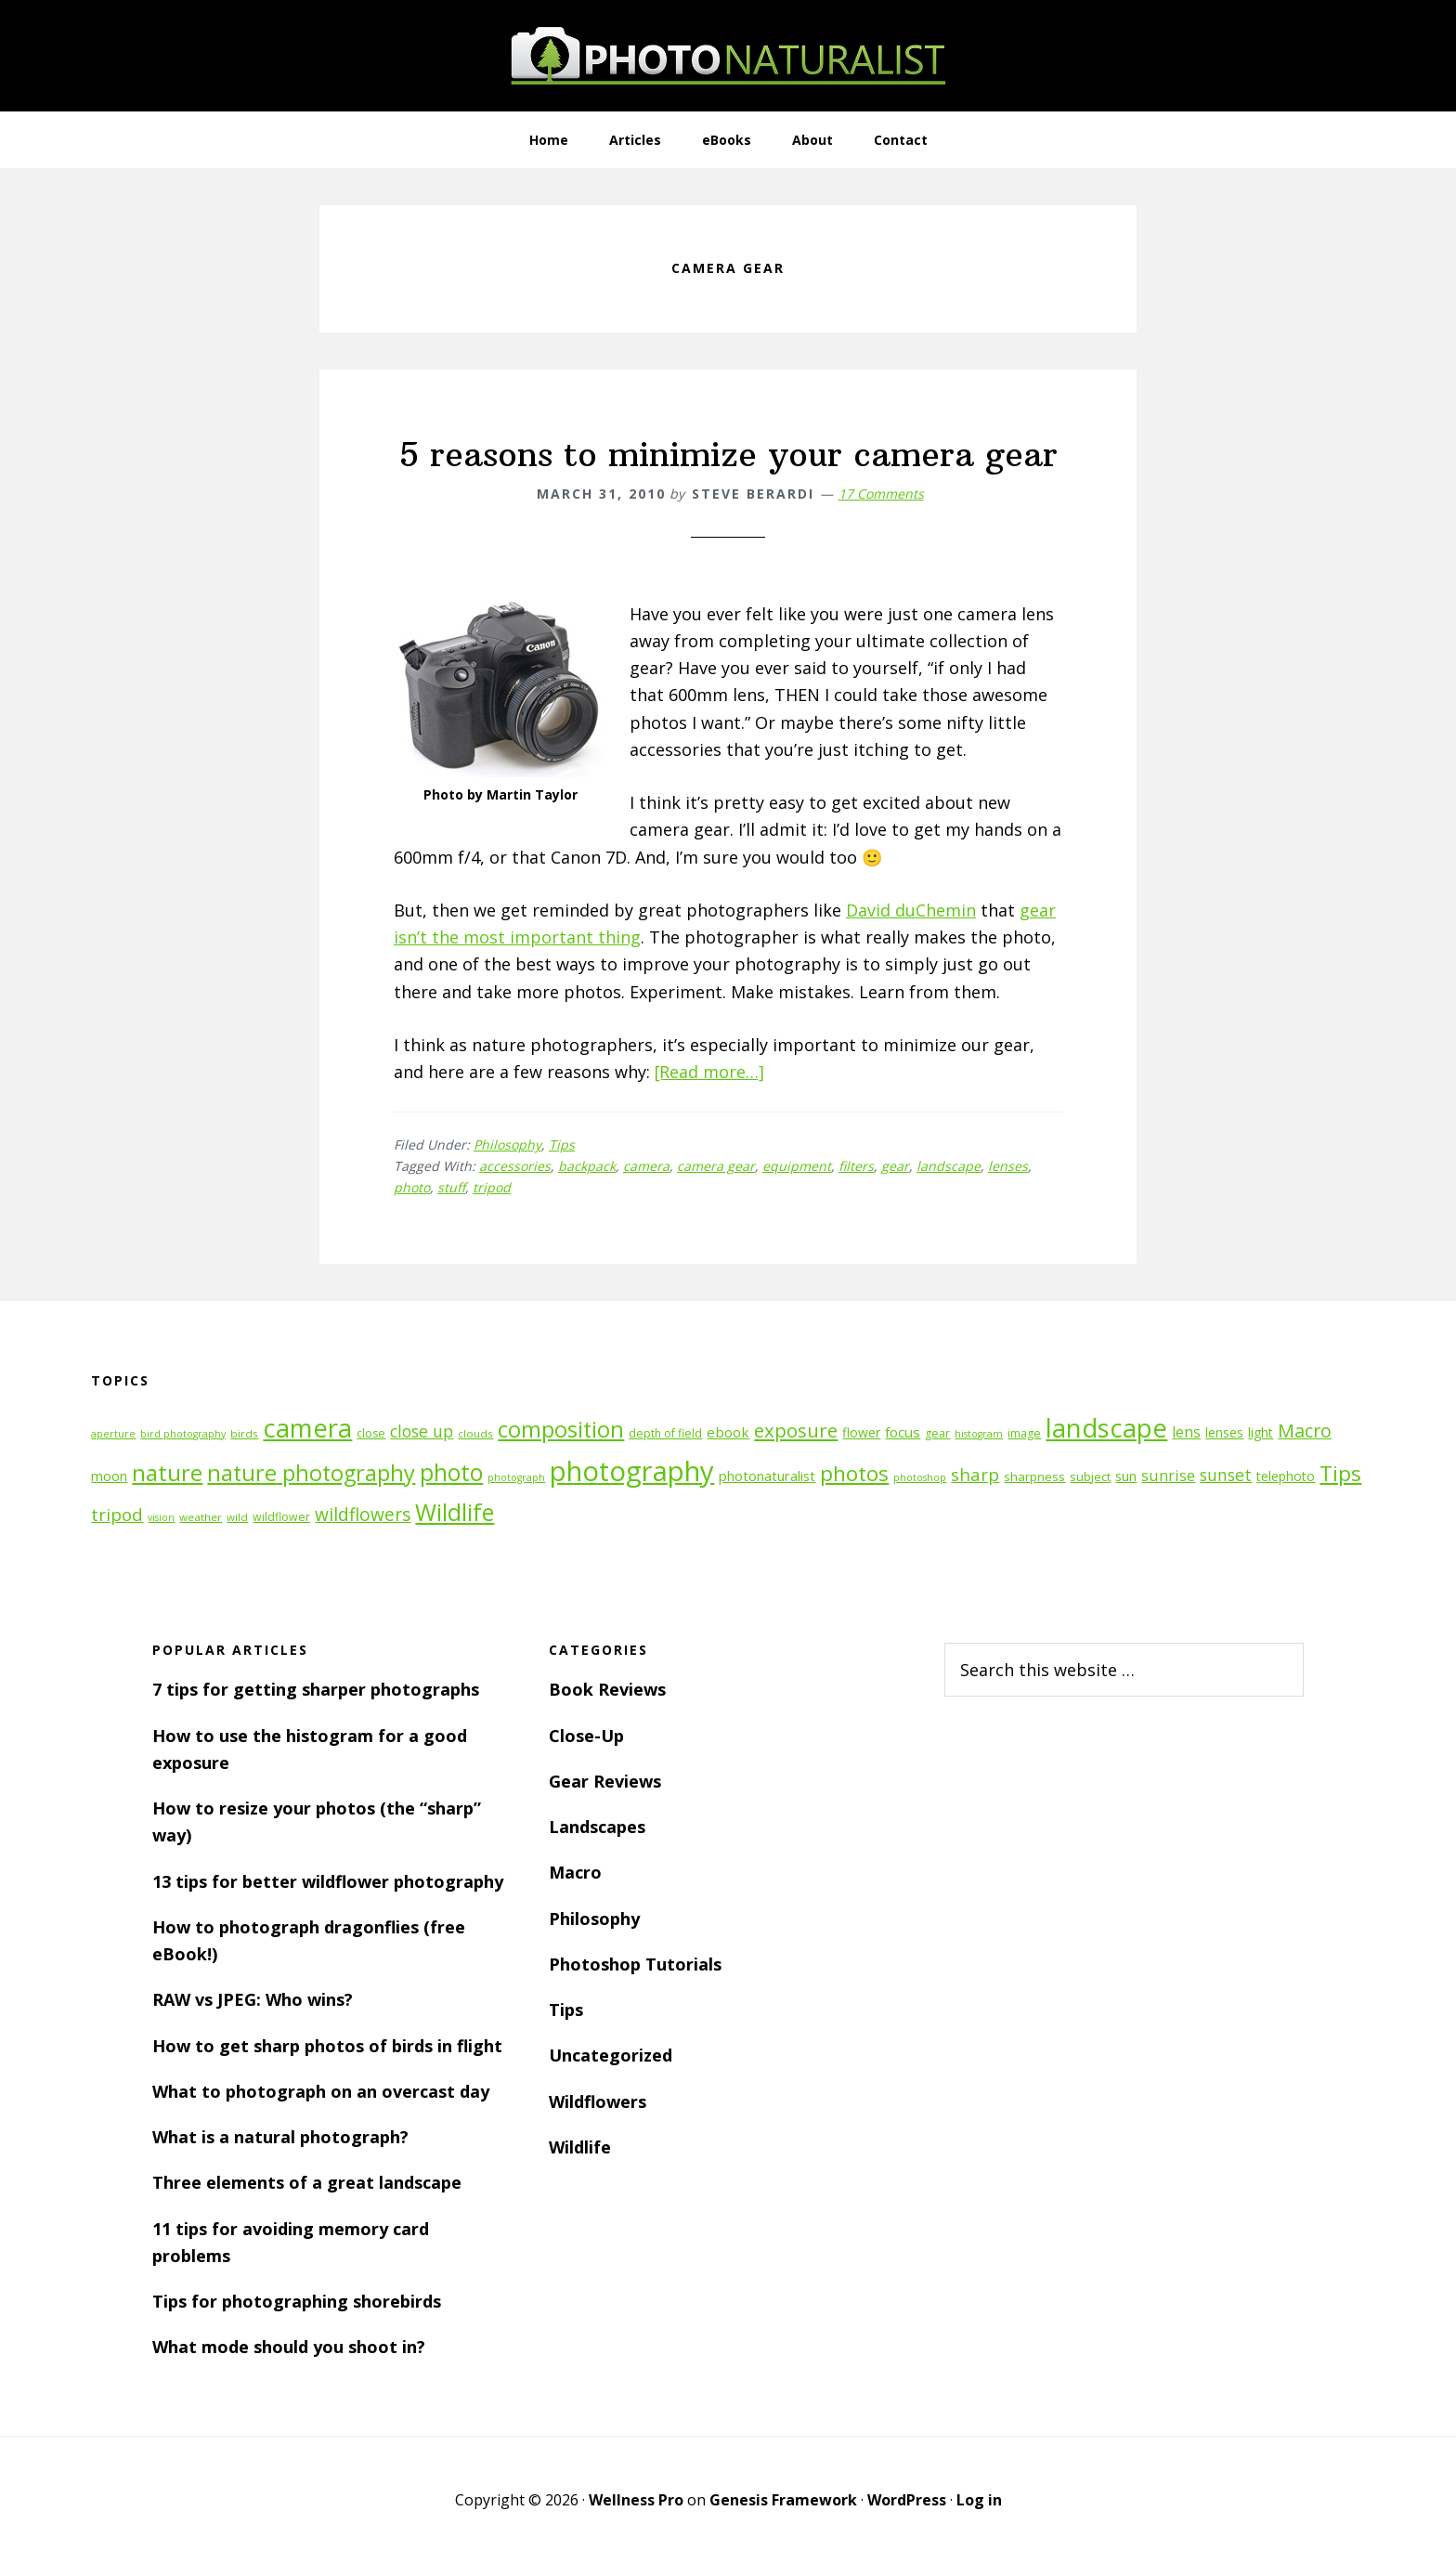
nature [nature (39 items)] (167, 1472)
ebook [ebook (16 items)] (728, 1432)
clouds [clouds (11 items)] (475, 1433)
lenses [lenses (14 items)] (1224, 1432)
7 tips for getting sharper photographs (315, 1689)
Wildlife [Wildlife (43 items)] (454, 1512)
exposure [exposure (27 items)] (796, 1430)
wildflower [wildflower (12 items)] (281, 1517)
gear (895, 1166)
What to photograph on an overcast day (320, 2091)
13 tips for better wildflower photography (327, 1881)
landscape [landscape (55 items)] (1106, 1428)
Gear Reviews (605, 1781)
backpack (587, 1166)
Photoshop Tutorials (635, 1964)
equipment (796, 1166)
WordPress (906, 2500)
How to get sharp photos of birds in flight (327, 2046)
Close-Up (586, 1735)
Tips (562, 1144)
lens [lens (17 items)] (1186, 1432)
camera (646, 1166)
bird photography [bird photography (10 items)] (183, 1433)
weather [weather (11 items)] (200, 1517)
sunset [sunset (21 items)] (1226, 1475)
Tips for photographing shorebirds (296, 2301)
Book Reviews (607, 1689)
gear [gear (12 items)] (937, 1433)
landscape (948, 1166)
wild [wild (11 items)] (237, 1517)
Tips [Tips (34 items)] (1340, 1473)
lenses (1008, 1166)
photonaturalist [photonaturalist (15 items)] (767, 1476)
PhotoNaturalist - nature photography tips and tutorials (728, 56)
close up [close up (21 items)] (421, 1431)
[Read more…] (710, 1071)
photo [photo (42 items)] (451, 1472)
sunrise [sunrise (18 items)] (1168, 1475)
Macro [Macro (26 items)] (1305, 1430)
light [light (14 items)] (1260, 1432)
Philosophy (507, 1144)
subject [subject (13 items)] (1090, 1476)
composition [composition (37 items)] (561, 1429)
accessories (515, 1166)
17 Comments (881, 493)
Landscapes (597, 1826)
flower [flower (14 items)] (861, 1432)
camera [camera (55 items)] (307, 1428)
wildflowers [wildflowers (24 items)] (362, 1515)
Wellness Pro (636, 2500)
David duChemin (911, 910)
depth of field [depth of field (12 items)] (665, 1433)
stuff (451, 1187)
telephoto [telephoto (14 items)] (1285, 1476)
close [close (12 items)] (371, 1433)
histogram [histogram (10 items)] (979, 1433)
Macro (575, 1872)
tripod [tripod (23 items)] (117, 1514)
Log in (979, 2500)
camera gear (716, 1166)
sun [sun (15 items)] (1126, 1476)
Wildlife (580, 2147)
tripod (492, 1187)
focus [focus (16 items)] (902, 1432)
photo (412, 1187)
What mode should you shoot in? (288, 2346)
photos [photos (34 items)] (854, 1473)
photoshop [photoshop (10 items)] (919, 1477)
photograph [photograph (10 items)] (516, 1477)
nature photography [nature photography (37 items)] (311, 1473)
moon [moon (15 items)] (109, 1476)
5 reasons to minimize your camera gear (728, 454)
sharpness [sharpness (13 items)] (1034, 1476)
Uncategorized (610, 2055)
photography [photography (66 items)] (632, 1471)
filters (856, 1166)
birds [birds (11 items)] (244, 1433)
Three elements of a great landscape (307, 2182)
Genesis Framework (783, 2500)
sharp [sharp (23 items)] (975, 1474)
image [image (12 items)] (1024, 1433)
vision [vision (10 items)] (161, 1517)
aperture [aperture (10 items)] (113, 1433)
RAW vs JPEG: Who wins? (252, 1999)
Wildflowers (597, 2101)
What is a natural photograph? (280, 2137)
